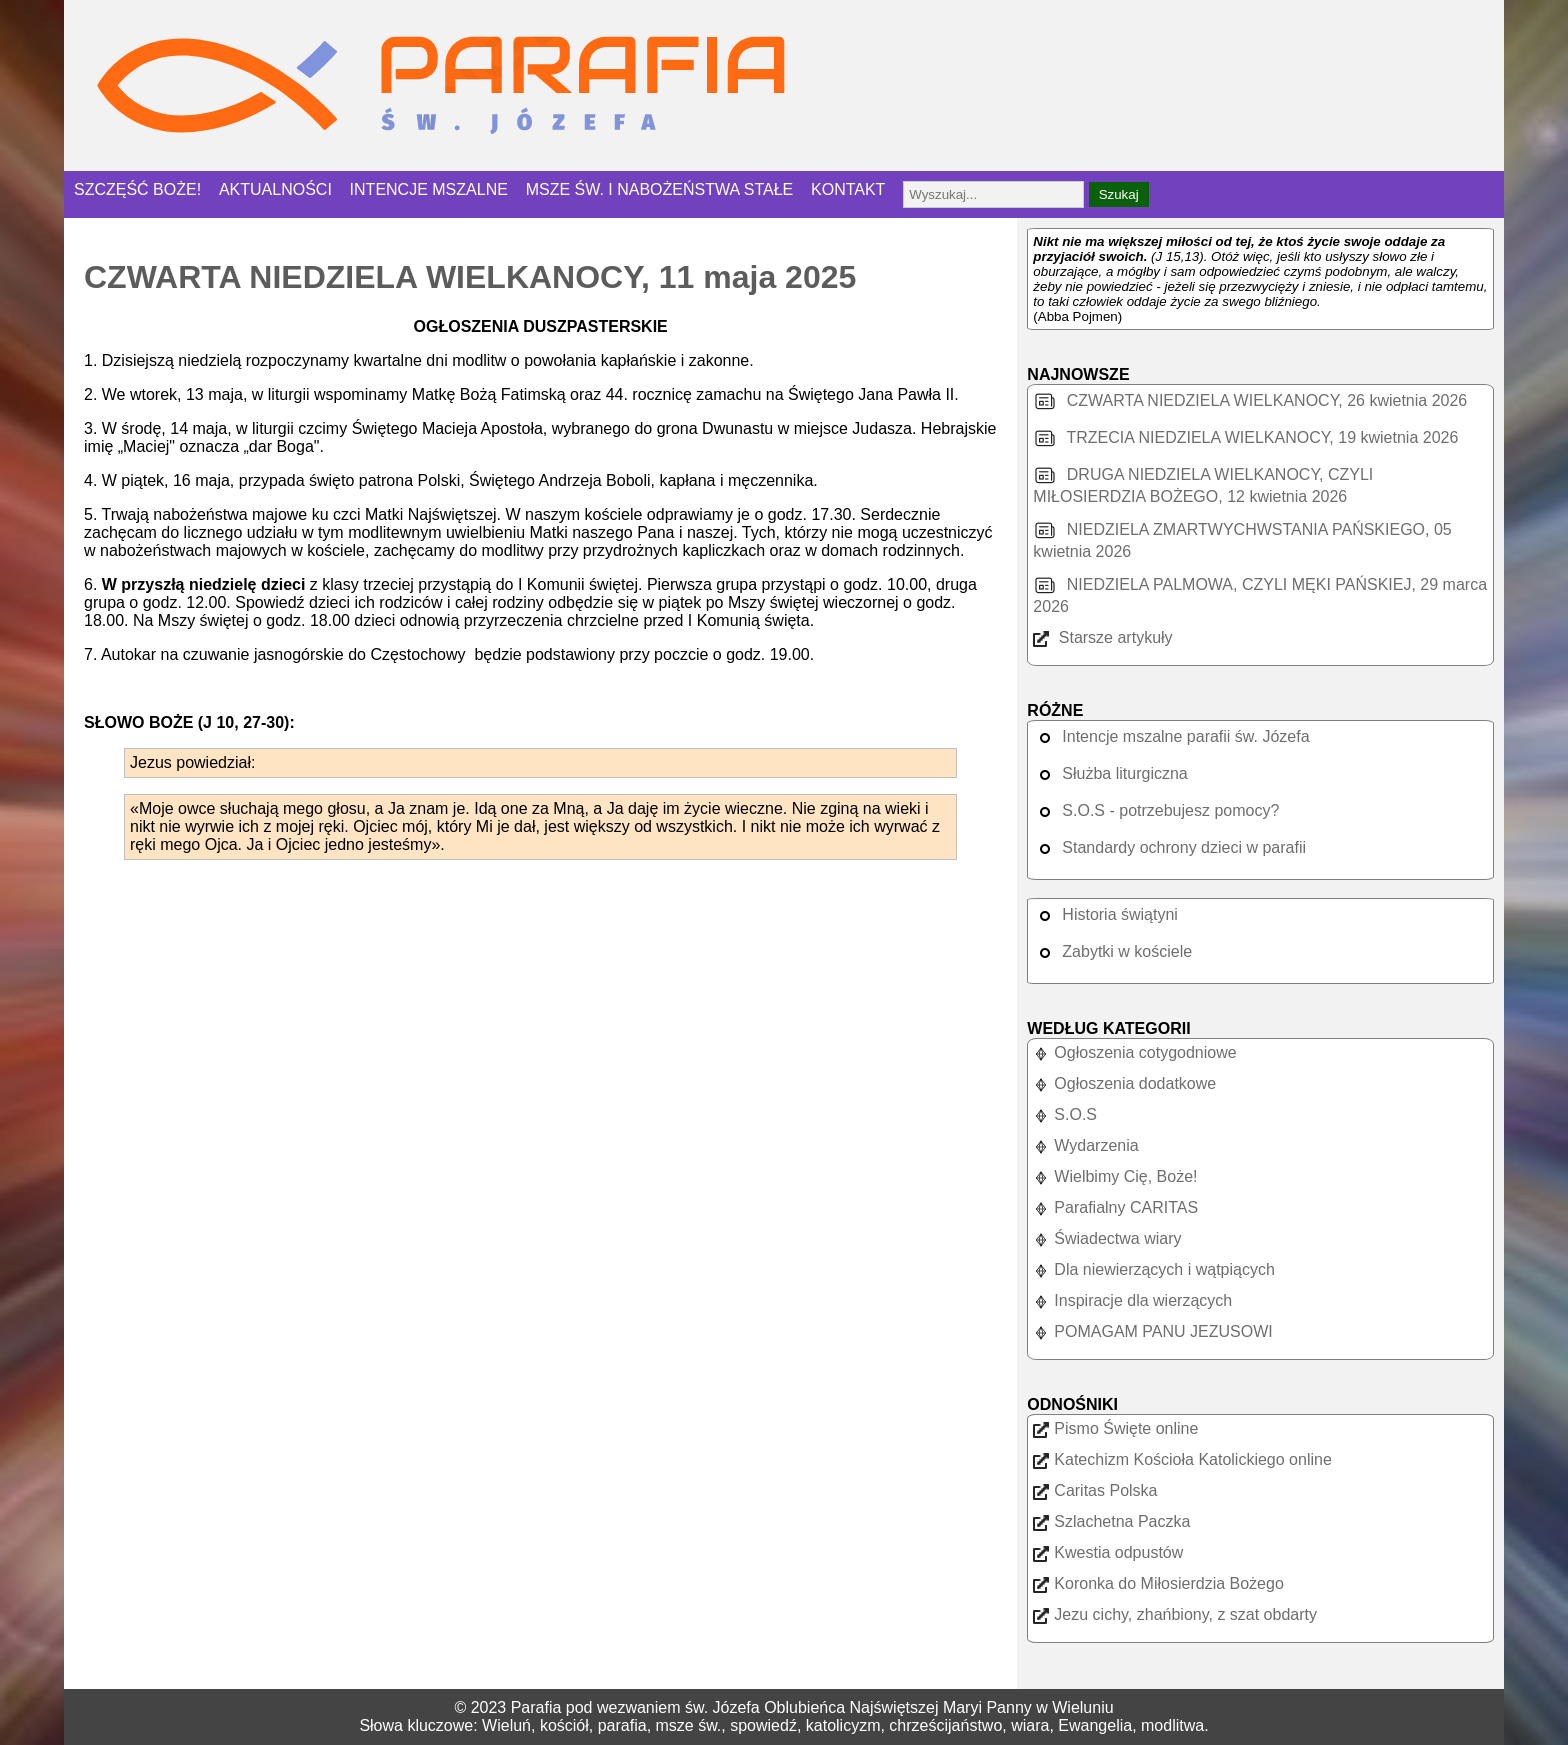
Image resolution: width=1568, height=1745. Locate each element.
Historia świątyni (1105, 914)
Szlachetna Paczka (1111, 1521)
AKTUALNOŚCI (275, 189)
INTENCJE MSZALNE (429, 189)
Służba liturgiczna (1110, 773)
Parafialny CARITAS (1115, 1207)
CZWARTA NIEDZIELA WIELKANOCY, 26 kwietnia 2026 (1250, 400)
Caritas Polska (1095, 1490)
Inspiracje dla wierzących (1132, 1300)
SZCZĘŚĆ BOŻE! (137, 189)
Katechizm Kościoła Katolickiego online (1182, 1459)
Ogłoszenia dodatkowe (1124, 1083)
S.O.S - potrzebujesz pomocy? (1156, 810)
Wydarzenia (1085, 1145)
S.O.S (1065, 1114)
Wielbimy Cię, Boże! (1115, 1176)
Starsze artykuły (1102, 637)
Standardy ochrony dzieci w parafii (1169, 847)
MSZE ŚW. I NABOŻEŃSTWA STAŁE (660, 189)
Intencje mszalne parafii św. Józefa (1171, 736)
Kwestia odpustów (1108, 1552)
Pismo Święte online (1115, 1428)
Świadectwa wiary (1107, 1238)
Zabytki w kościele (1112, 951)
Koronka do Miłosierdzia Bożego (1158, 1583)
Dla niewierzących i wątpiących (1154, 1269)
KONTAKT (848, 189)
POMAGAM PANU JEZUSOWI (1152, 1331)
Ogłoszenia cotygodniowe (1134, 1052)
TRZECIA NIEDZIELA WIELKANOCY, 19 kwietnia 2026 (1245, 437)
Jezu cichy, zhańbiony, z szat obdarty (1175, 1614)
